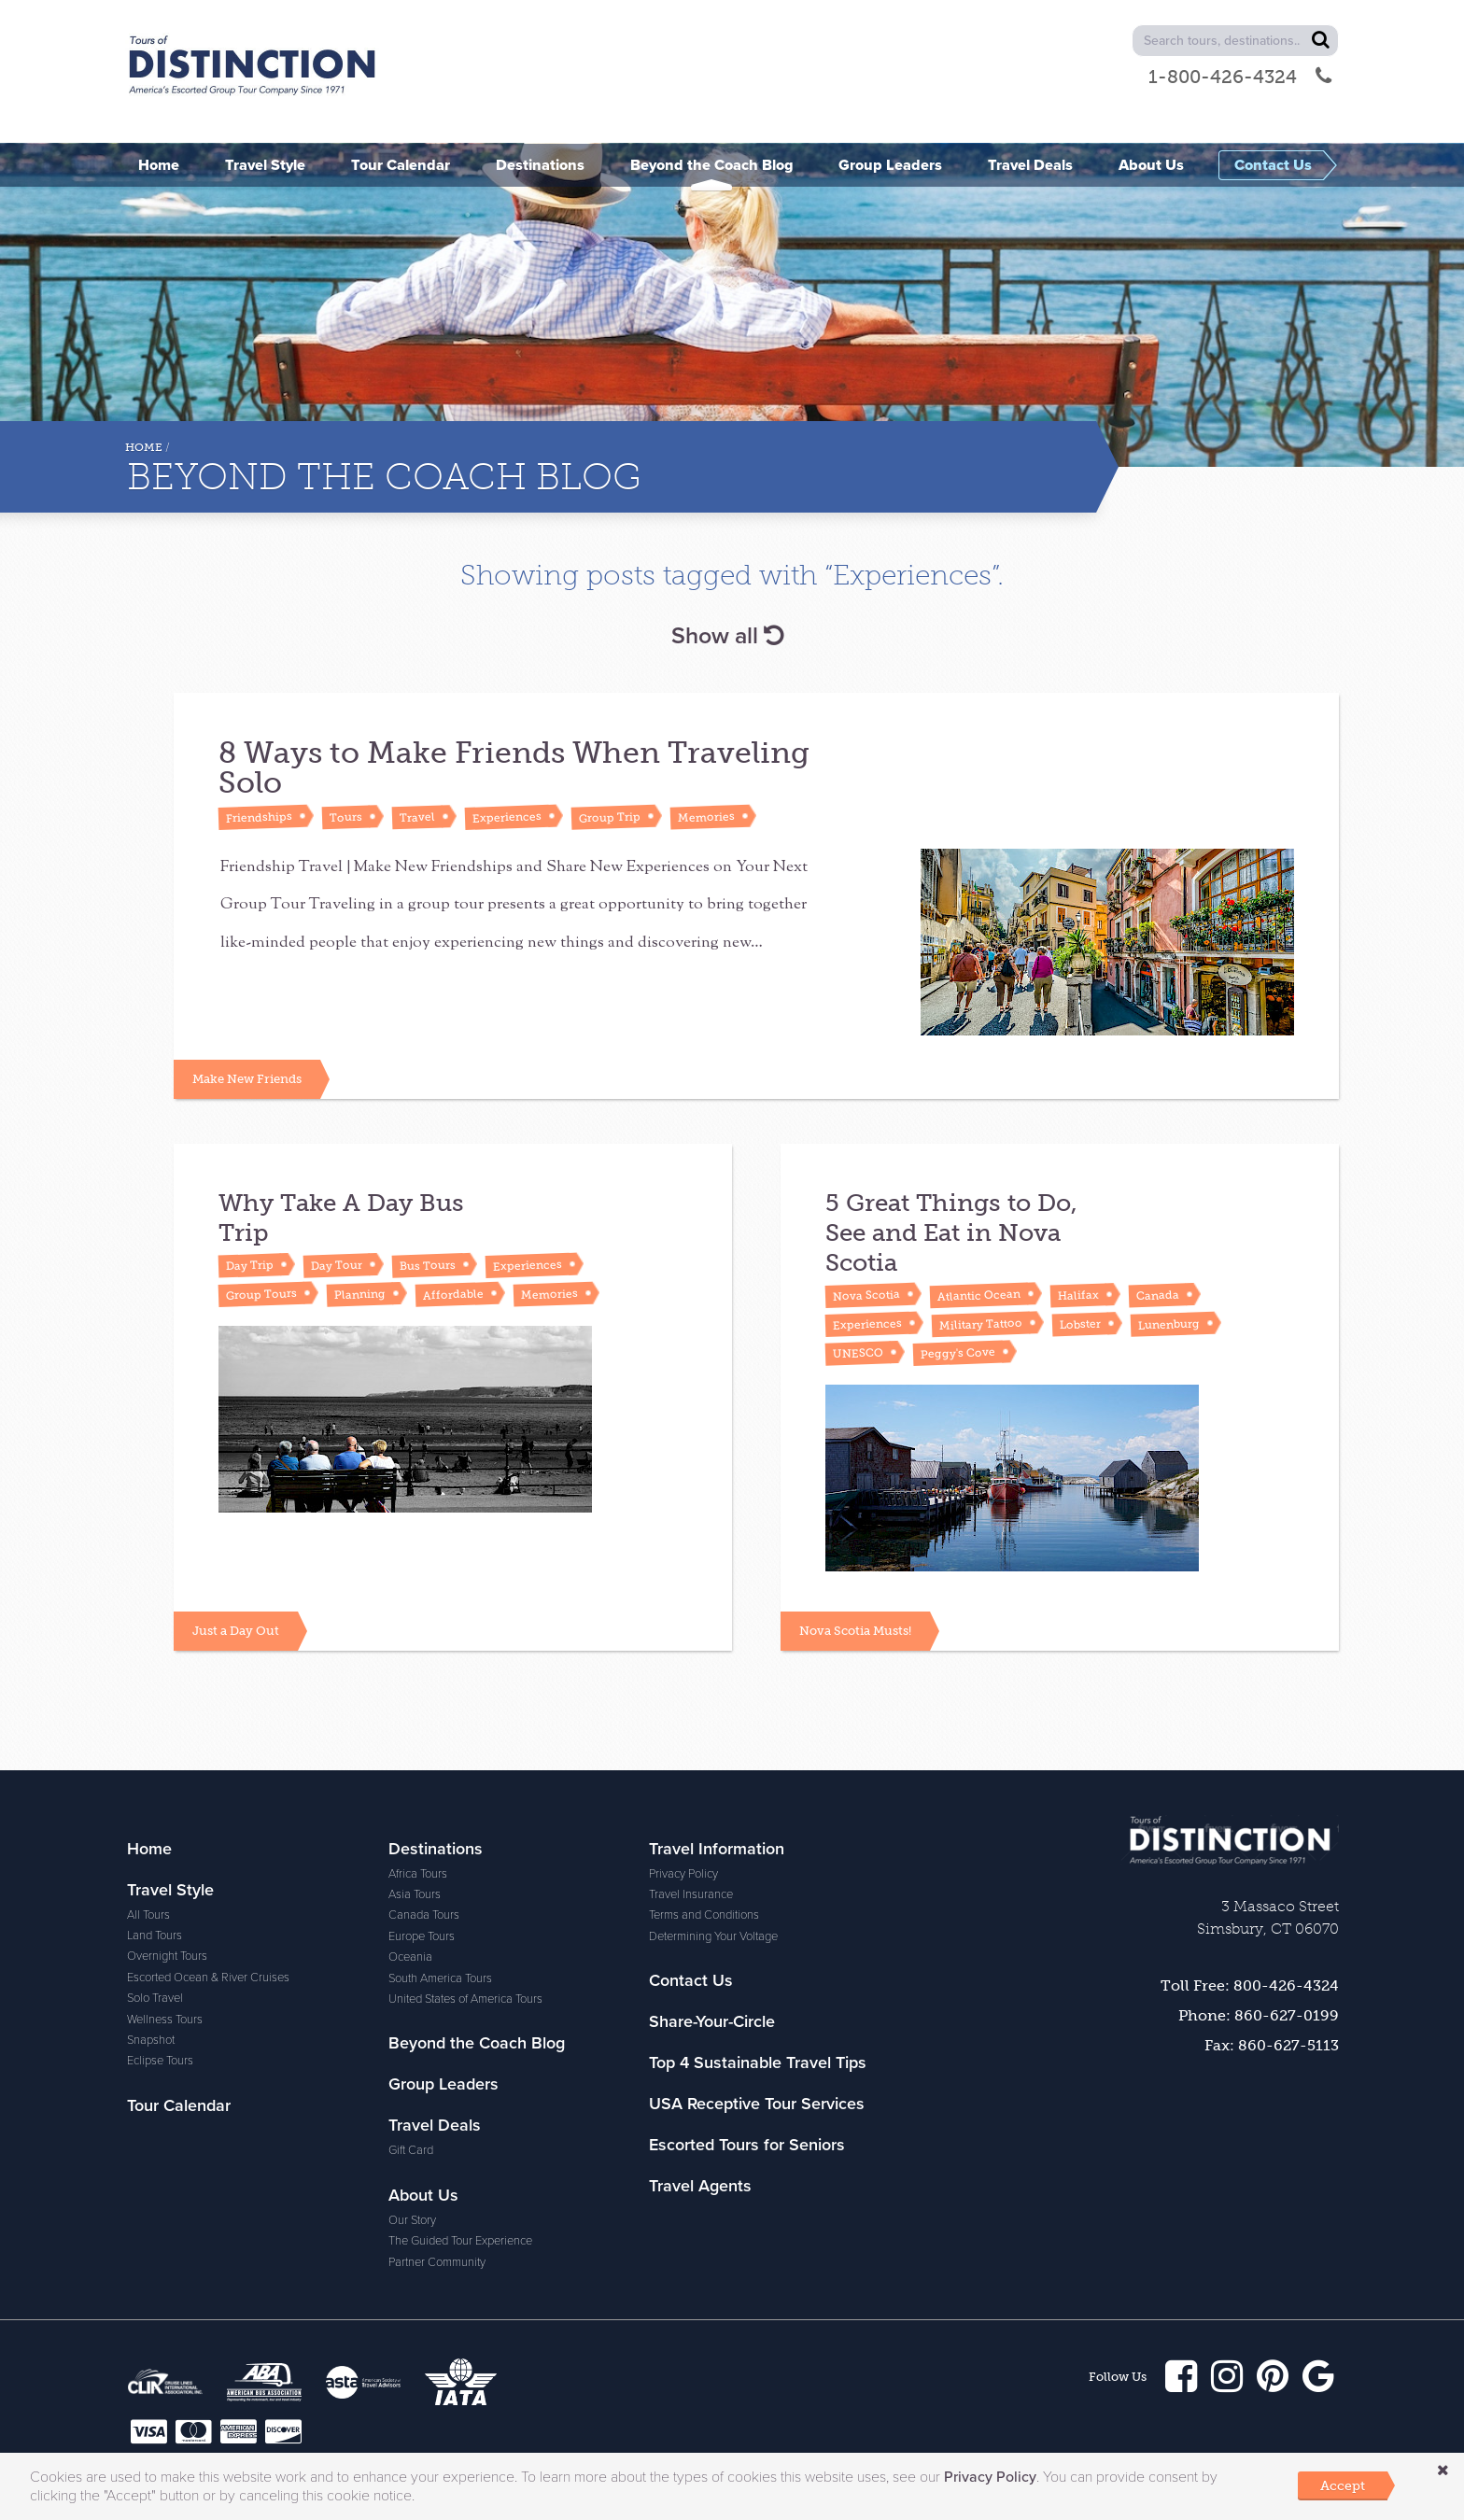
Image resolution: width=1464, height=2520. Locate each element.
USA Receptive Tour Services (757, 2009)
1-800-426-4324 (1239, 76)
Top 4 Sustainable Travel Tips (757, 1968)
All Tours (148, 1820)
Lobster (1080, 1291)
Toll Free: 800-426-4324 (1250, 1891)
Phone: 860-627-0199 (1258, 1921)
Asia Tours (414, 1800)
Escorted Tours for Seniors (747, 2050)
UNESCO (858, 1320)
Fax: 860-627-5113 (1271, 1951)
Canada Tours (423, 1820)
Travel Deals (434, 2030)
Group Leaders (443, 1989)
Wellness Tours (165, 1925)
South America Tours (440, 1884)
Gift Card (410, 2055)
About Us (423, 2101)
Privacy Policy (683, 1779)
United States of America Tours (465, 1904)
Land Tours (154, 1841)
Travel (417, 816)
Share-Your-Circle (712, 1927)
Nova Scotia (866, 1263)
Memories (706, 816)
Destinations (435, 1754)
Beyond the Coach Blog (476, 1948)
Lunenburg (1169, 1291)
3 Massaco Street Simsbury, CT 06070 (1268, 1823)
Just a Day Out (235, 1536)
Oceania (410, 1862)
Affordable (453, 1261)
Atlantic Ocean (979, 1262)
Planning (360, 1261)
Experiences (507, 817)
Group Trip (609, 816)
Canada (1157, 1262)
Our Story (412, 2126)
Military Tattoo (980, 1291)
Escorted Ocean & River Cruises (208, 1883)
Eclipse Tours (160, 1966)
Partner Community (437, 2168)
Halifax (1078, 1262)
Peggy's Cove (958, 1320)
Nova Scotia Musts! (855, 1536)
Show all (727, 636)
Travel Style (170, 1795)
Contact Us (691, 1886)
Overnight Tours (167, 1861)
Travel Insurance (691, 1800)
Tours (346, 816)
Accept (1342, 2485)
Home (143, 447)
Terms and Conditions (704, 1820)
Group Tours (261, 1262)
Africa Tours (417, 1779)
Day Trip (250, 1232)
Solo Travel (155, 1903)
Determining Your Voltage (713, 1842)
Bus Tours (428, 1232)
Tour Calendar (179, 2011)
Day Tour (336, 1232)
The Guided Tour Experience (460, 2146)
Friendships (259, 816)
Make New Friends (247, 1046)
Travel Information (716, 1754)
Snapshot (151, 1945)
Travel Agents (700, 2091)
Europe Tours (421, 1842)
